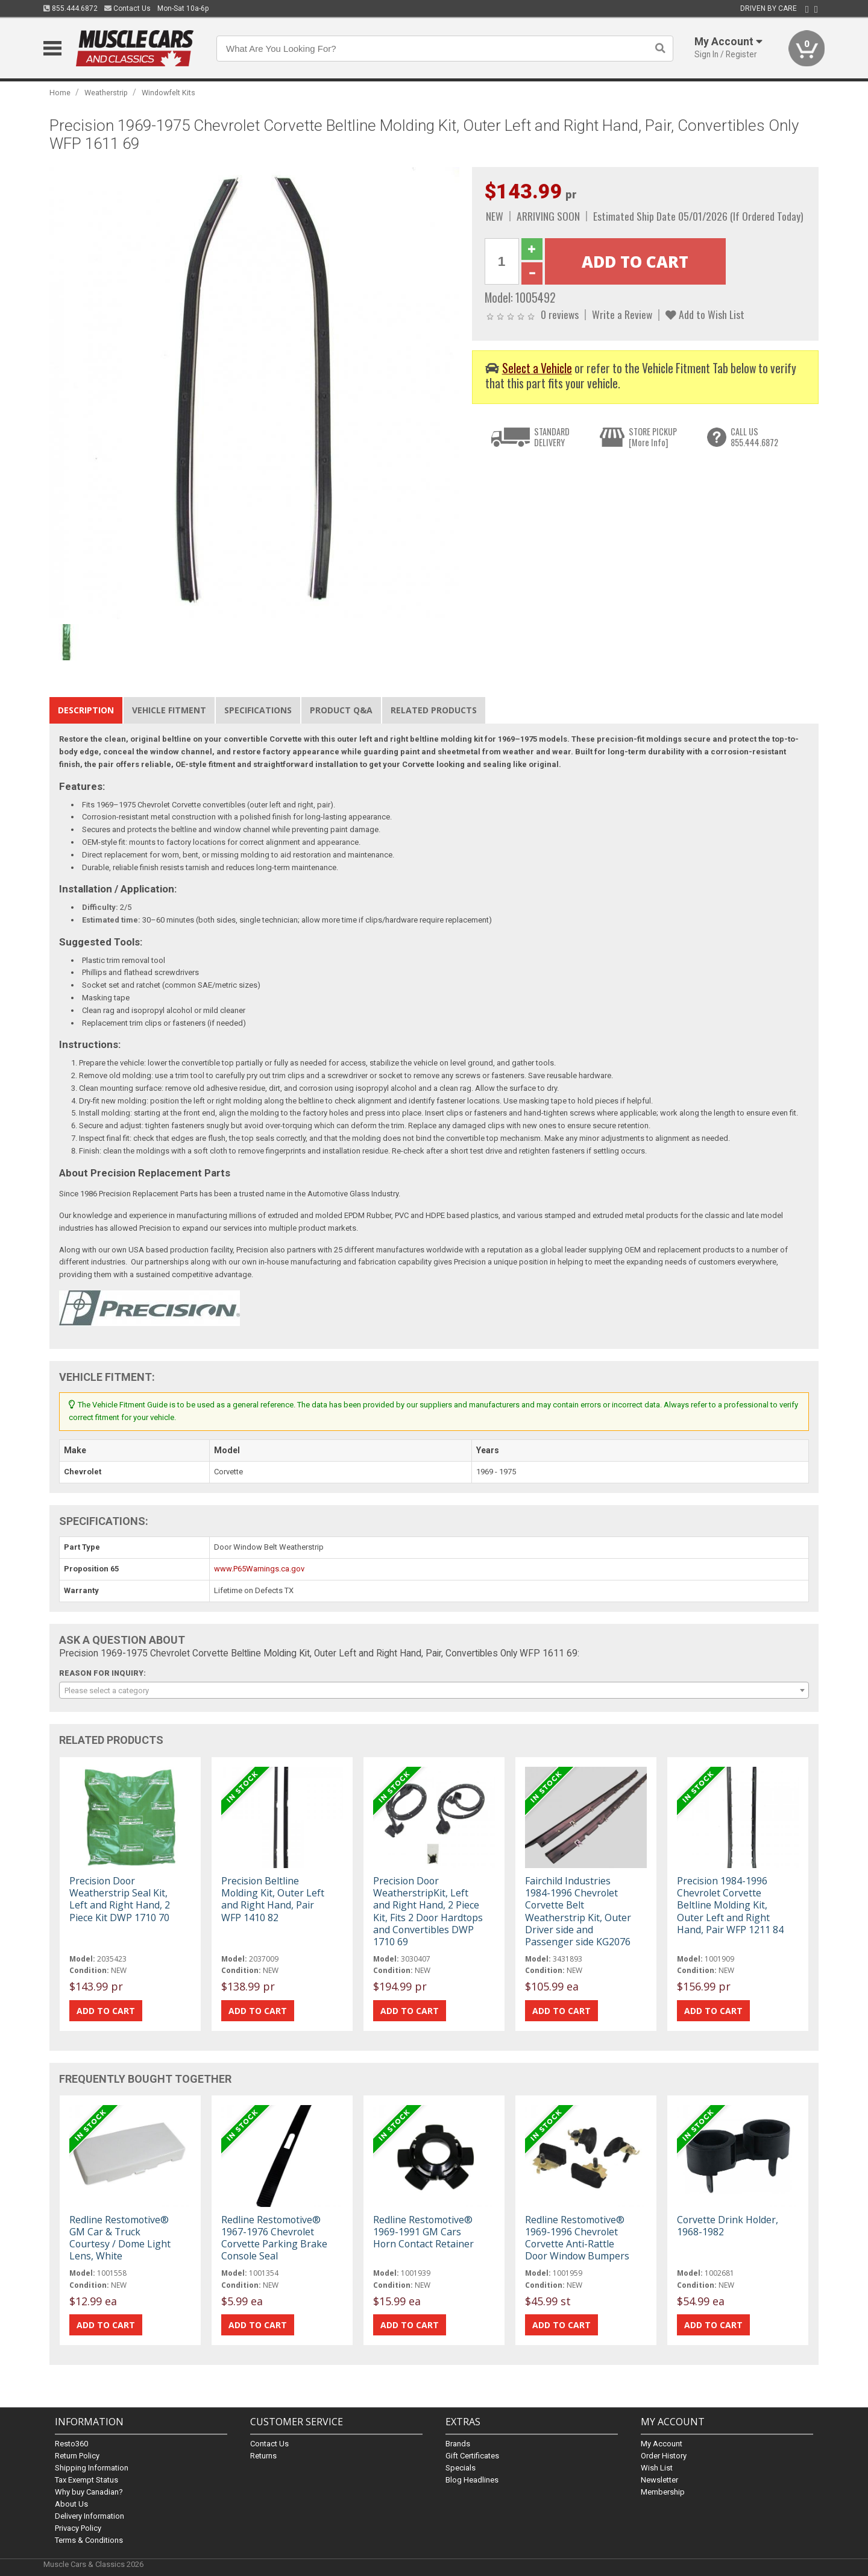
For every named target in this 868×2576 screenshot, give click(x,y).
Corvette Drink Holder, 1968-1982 (727, 2225)
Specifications (258, 710)
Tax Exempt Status (86, 2479)
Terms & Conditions (89, 2540)
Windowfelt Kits (168, 92)
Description (86, 710)
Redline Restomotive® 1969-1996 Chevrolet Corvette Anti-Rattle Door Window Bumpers (577, 2238)
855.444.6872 (70, 8)
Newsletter (659, 2479)
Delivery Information (89, 2516)
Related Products (434, 710)
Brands (457, 2443)
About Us (71, 2503)
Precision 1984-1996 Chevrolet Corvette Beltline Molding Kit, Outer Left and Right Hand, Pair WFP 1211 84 (730, 1905)
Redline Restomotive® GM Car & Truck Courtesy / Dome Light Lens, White (120, 2238)
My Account (661, 2443)
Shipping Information (91, 2467)
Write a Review (622, 314)
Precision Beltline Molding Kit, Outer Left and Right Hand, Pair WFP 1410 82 (272, 1899)
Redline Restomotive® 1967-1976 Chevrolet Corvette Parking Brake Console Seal (274, 2238)
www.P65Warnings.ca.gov (259, 1568)
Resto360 (71, 2443)
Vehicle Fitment (169, 710)
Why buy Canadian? (89, 2491)
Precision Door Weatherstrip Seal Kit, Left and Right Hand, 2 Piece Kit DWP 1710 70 (119, 1899)
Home (60, 92)
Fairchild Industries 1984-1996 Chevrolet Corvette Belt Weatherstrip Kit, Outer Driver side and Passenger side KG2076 (578, 1911)
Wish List (657, 2467)
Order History (664, 2455)
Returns (263, 2455)
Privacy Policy (78, 2528)
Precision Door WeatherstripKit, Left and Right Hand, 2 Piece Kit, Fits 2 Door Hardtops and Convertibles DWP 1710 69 (428, 1911)
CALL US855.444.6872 (754, 437)
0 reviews (560, 314)
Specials (460, 2467)
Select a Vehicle (537, 368)
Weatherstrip (106, 92)
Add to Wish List (704, 314)
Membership (663, 2491)
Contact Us (127, 8)
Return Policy (77, 2455)
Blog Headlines (471, 2479)
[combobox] (434, 1690)
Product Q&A (341, 710)
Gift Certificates (472, 2455)
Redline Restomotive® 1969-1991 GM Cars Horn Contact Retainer (423, 2231)
